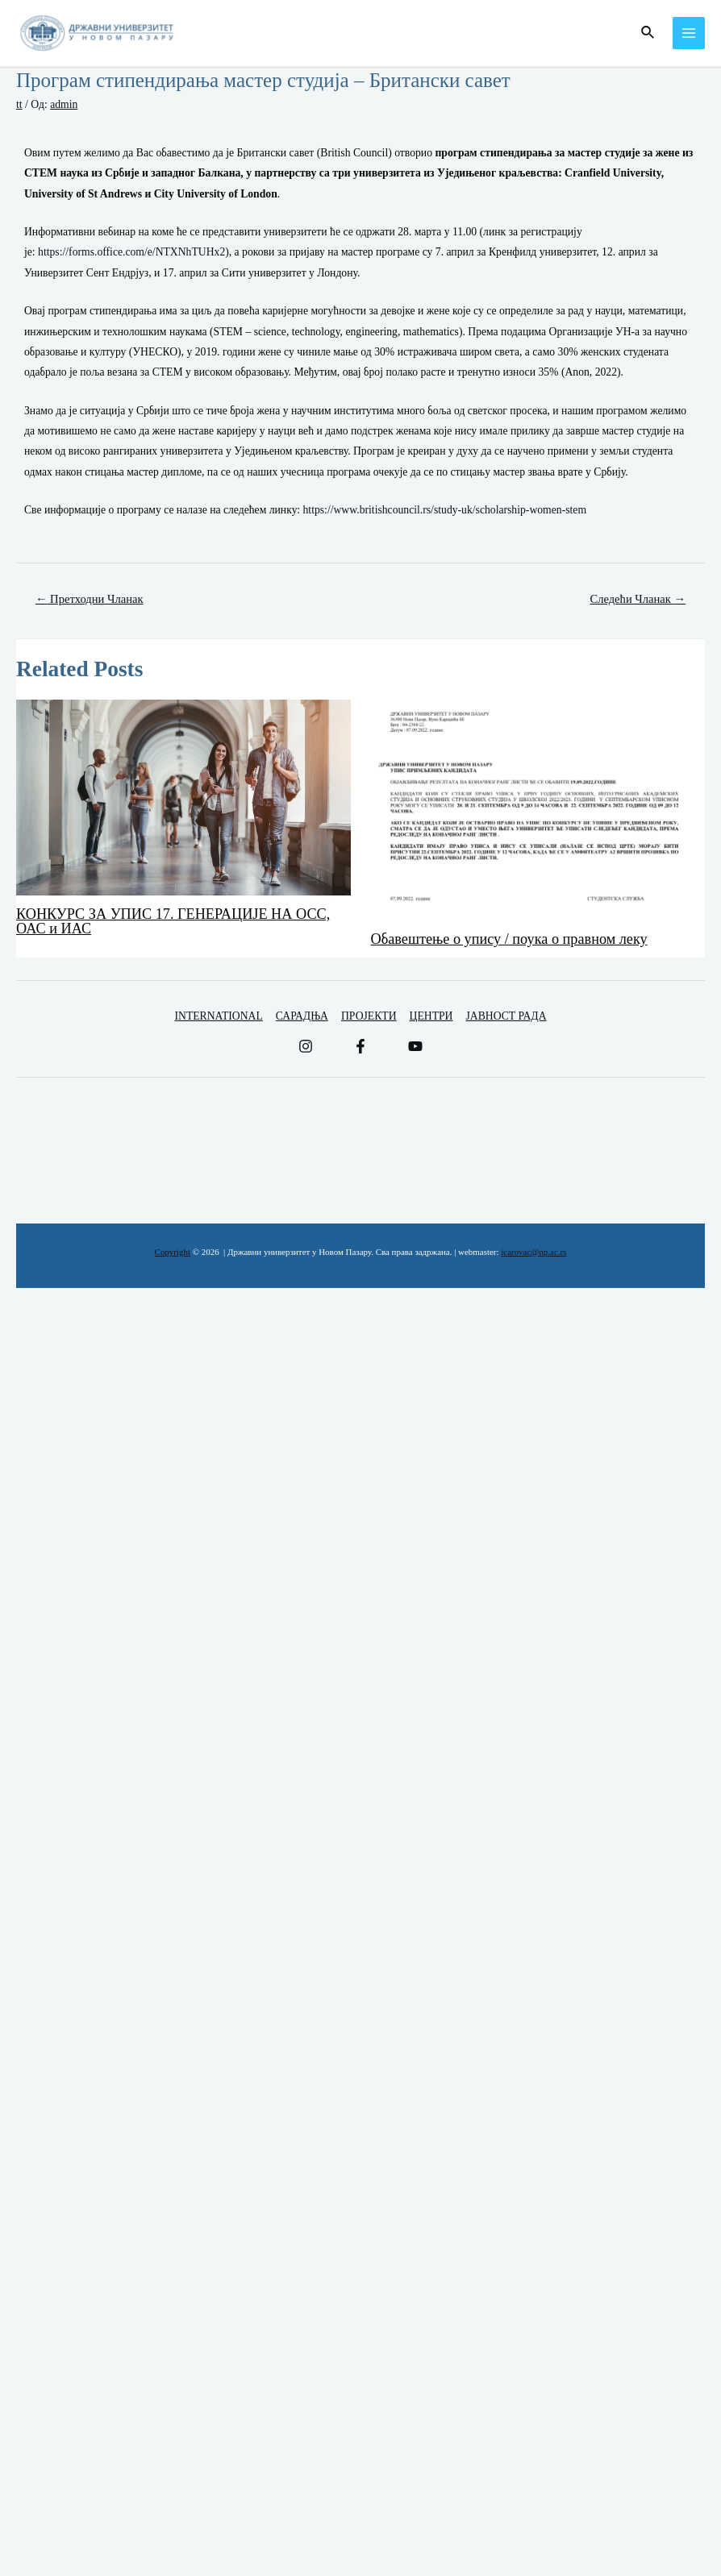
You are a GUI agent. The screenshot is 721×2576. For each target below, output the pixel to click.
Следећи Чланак (638, 598)
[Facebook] (360, 1046)
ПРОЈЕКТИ (369, 1016)
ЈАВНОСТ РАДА (505, 1016)
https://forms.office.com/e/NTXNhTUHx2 (131, 252)
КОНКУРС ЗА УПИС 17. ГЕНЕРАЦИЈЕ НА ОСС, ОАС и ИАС (173, 921)
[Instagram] (305, 1046)
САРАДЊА (302, 1016)
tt (19, 104)
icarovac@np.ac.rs (533, 1252)
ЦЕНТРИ (431, 1016)
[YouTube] (415, 1046)
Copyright (172, 1252)
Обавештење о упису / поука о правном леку (509, 939)
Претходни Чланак (89, 598)
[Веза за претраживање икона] (648, 33)
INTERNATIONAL (218, 1016)
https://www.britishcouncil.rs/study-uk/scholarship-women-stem (445, 510)
